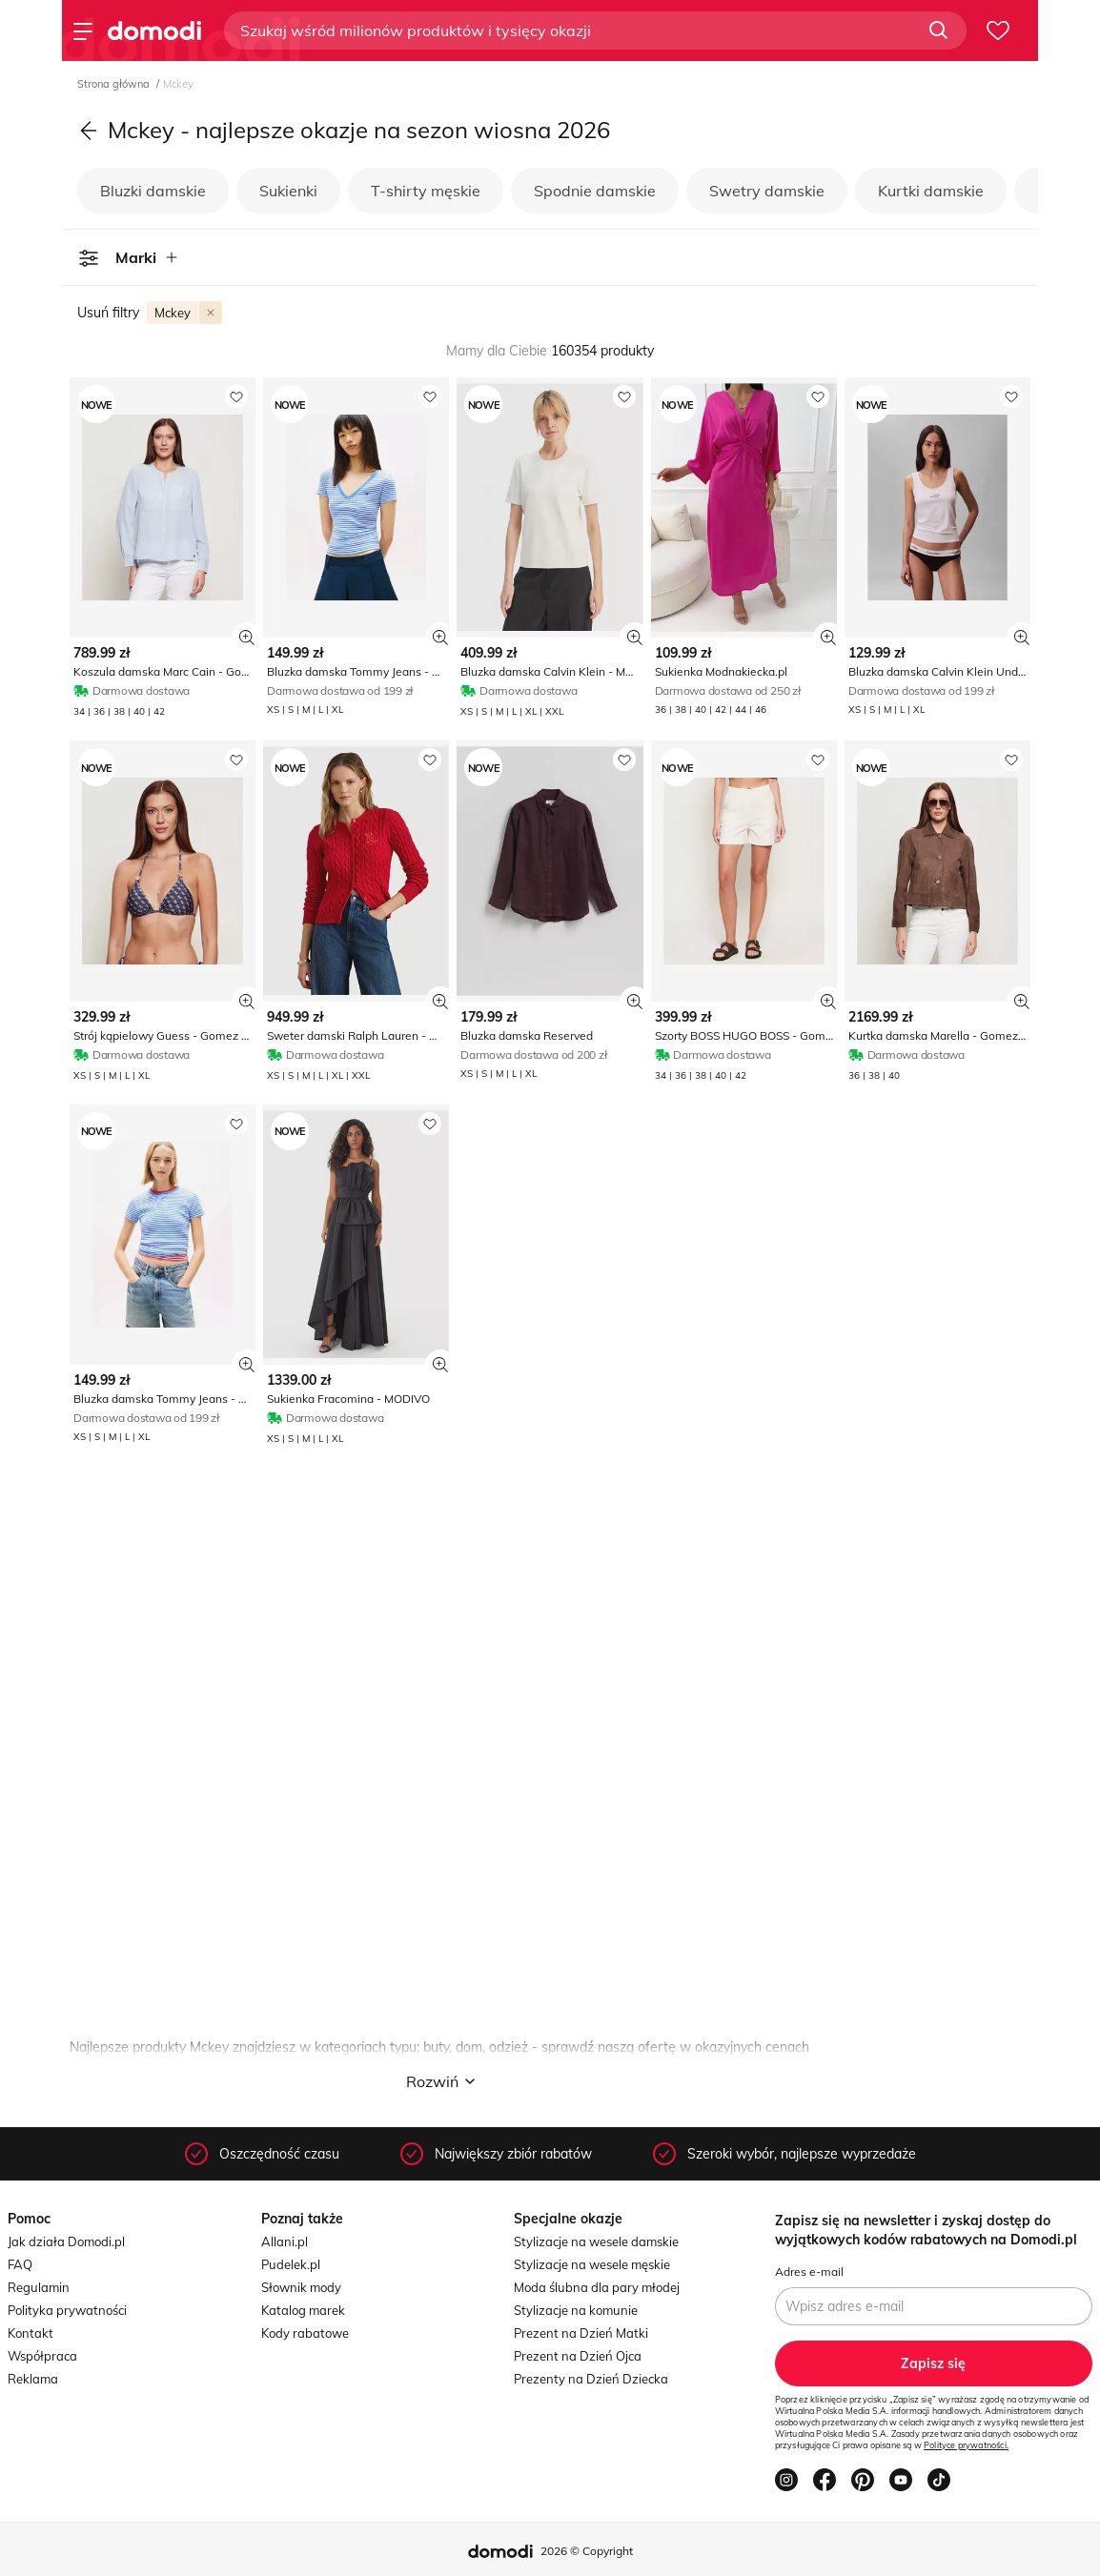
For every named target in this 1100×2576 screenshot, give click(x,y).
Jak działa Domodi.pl (66, 2241)
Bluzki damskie (153, 190)
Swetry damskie (767, 190)
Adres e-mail (809, 2271)
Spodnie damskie (595, 190)
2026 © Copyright (586, 2551)
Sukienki (288, 190)
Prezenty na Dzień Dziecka (591, 2378)
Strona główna (115, 84)
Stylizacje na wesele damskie (596, 2241)
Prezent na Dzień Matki (581, 2333)
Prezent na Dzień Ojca (578, 2355)
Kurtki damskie (931, 190)
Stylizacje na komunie (576, 2310)
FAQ (20, 2264)
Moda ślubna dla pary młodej (597, 2287)
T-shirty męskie (425, 190)
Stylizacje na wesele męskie (592, 2264)
